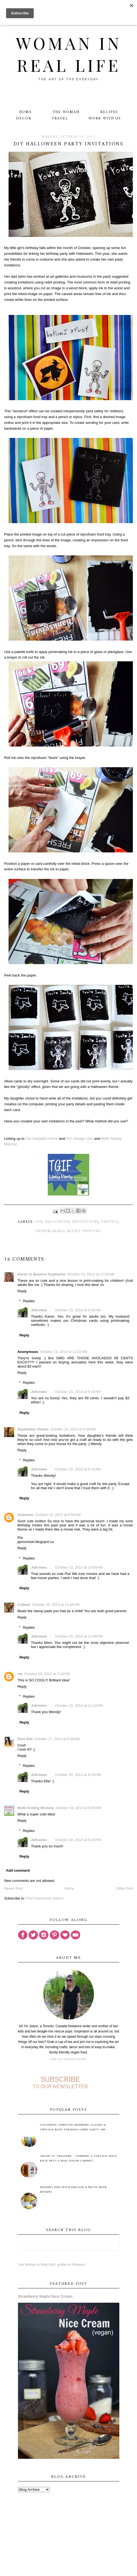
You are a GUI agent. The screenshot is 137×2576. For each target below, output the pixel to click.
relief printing (84, 1231)
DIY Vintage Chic (79, 1138)
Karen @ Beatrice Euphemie (41, 1274)
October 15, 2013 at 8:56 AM (73, 1429)
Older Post (124, 1888)
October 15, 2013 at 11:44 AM (56, 1605)
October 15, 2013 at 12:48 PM (79, 1636)
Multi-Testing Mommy (35, 1808)
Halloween (57, 1222)
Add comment (18, 1870)
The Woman (66, 112)
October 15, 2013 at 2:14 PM (47, 1674)
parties (109, 1222)
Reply (22, 1291)
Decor (23, 118)
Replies (29, 1301)
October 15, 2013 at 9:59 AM (57, 1515)
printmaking (50, 1231)
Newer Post (13, 1888)
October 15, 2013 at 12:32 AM (63, 1352)
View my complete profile (68, 2059)
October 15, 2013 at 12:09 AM (91, 1274)
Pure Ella (25, 1739)
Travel (60, 118)
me (20, 1674)
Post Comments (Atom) (44, 1898)
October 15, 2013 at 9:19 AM (78, 1392)
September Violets (33, 1429)
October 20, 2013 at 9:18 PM (78, 1775)
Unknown (25, 1515)
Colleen (23, 1605)
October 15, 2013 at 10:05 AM (79, 1567)
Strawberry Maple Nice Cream (45, 2296)
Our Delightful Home (41, 1138)
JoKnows (39, 1310)
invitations (85, 1222)
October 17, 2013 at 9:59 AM (57, 1739)
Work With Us (105, 118)
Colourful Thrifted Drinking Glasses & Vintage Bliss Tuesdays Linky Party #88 (73, 2127)
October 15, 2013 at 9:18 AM (78, 1310)
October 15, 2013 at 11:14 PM (79, 1705)
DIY (38, 1222)
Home (25, 112)
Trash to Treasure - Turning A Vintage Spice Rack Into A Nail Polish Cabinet (78, 2158)
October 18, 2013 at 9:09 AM (78, 1808)
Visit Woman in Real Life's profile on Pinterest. (52, 2265)
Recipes (109, 112)
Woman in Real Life (69, 54)
